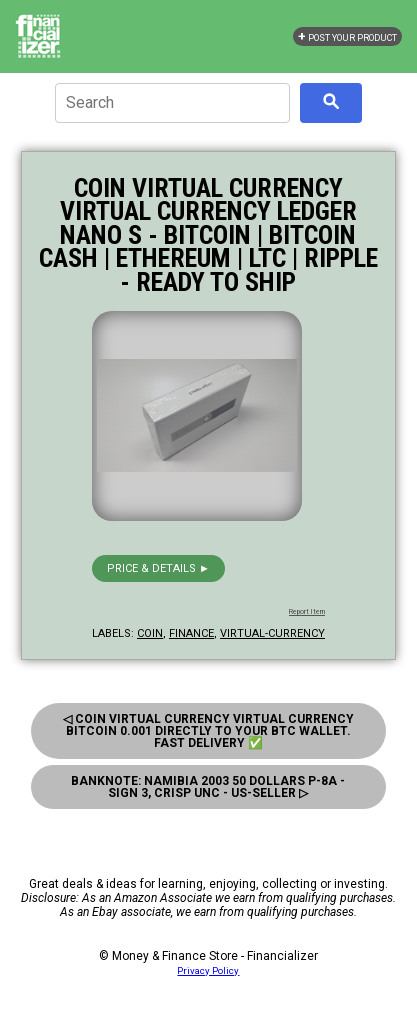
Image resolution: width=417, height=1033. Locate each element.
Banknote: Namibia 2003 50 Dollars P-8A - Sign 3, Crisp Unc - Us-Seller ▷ (208, 787)
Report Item (307, 612)
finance (191, 633)
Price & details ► (158, 568)
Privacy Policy (208, 970)
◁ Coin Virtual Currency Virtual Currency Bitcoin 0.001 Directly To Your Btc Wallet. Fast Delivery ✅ (208, 731)
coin (150, 633)
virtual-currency (272, 633)
